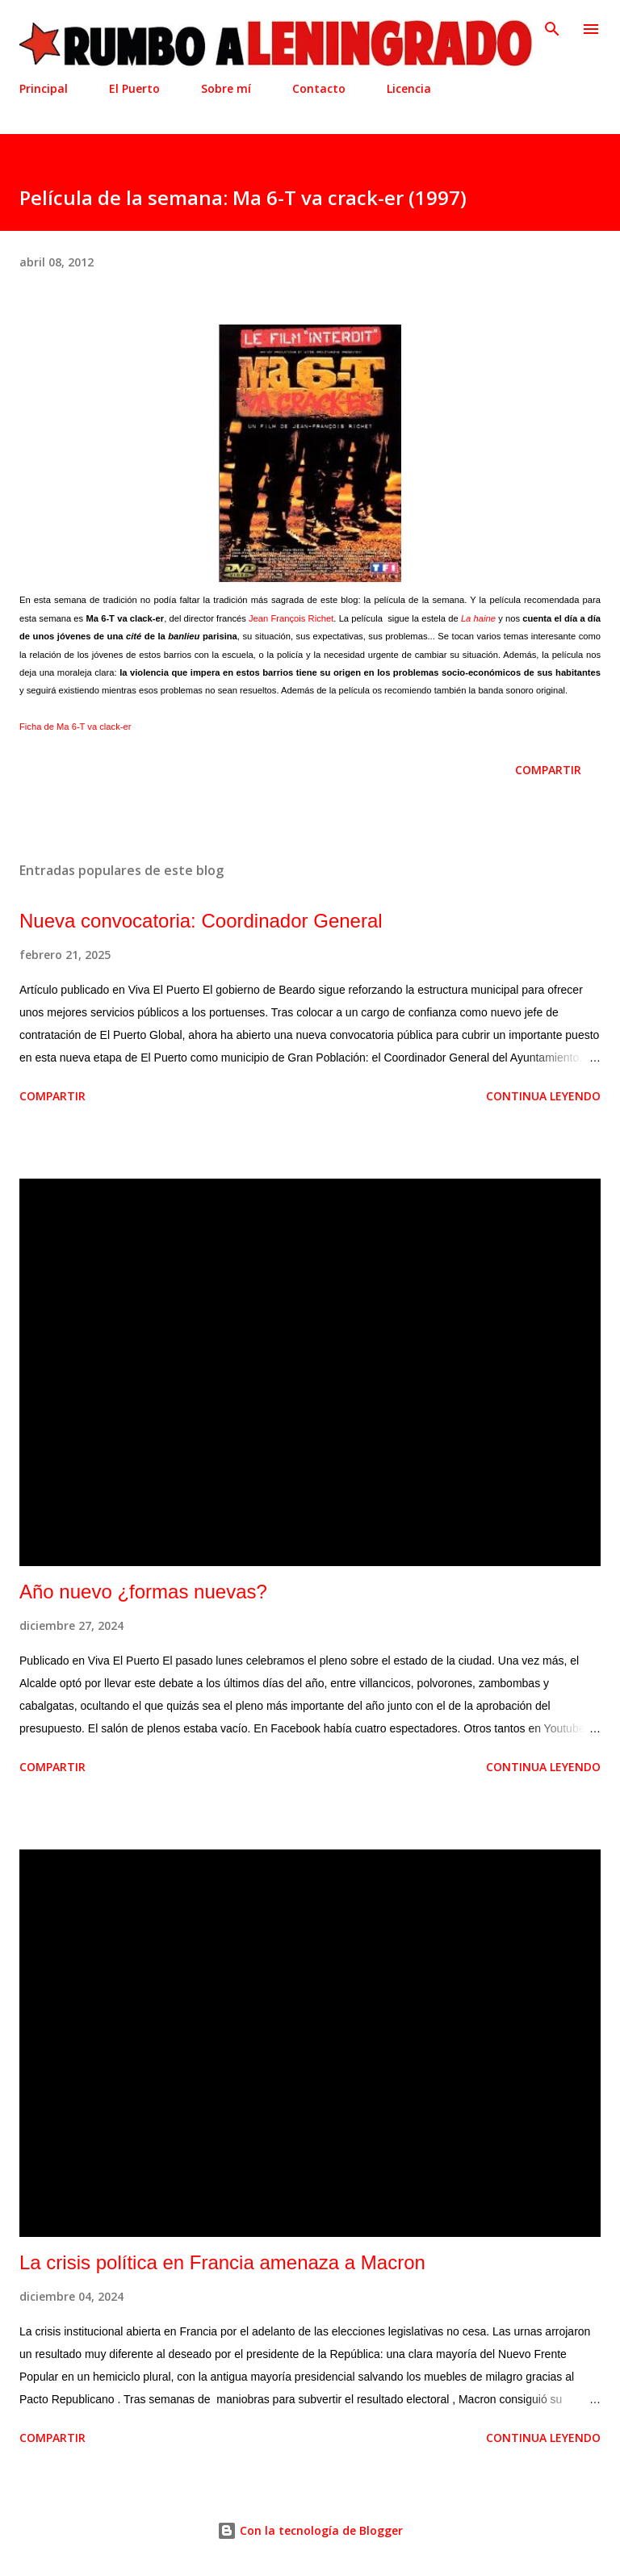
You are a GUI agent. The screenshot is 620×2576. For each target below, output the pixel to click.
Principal (43, 88)
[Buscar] (552, 29)
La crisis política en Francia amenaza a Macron (222, 2262)
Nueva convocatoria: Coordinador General (201, 921)
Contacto (319, 88)
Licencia (409, 88)
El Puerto (134, 88)
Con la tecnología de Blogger (310, 2530)
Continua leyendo (543, 1096)
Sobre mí (226, 88)
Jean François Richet (291, 618)
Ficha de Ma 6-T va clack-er (75, 726)
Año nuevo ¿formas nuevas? (143, 1591)
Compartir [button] (548, 769)
